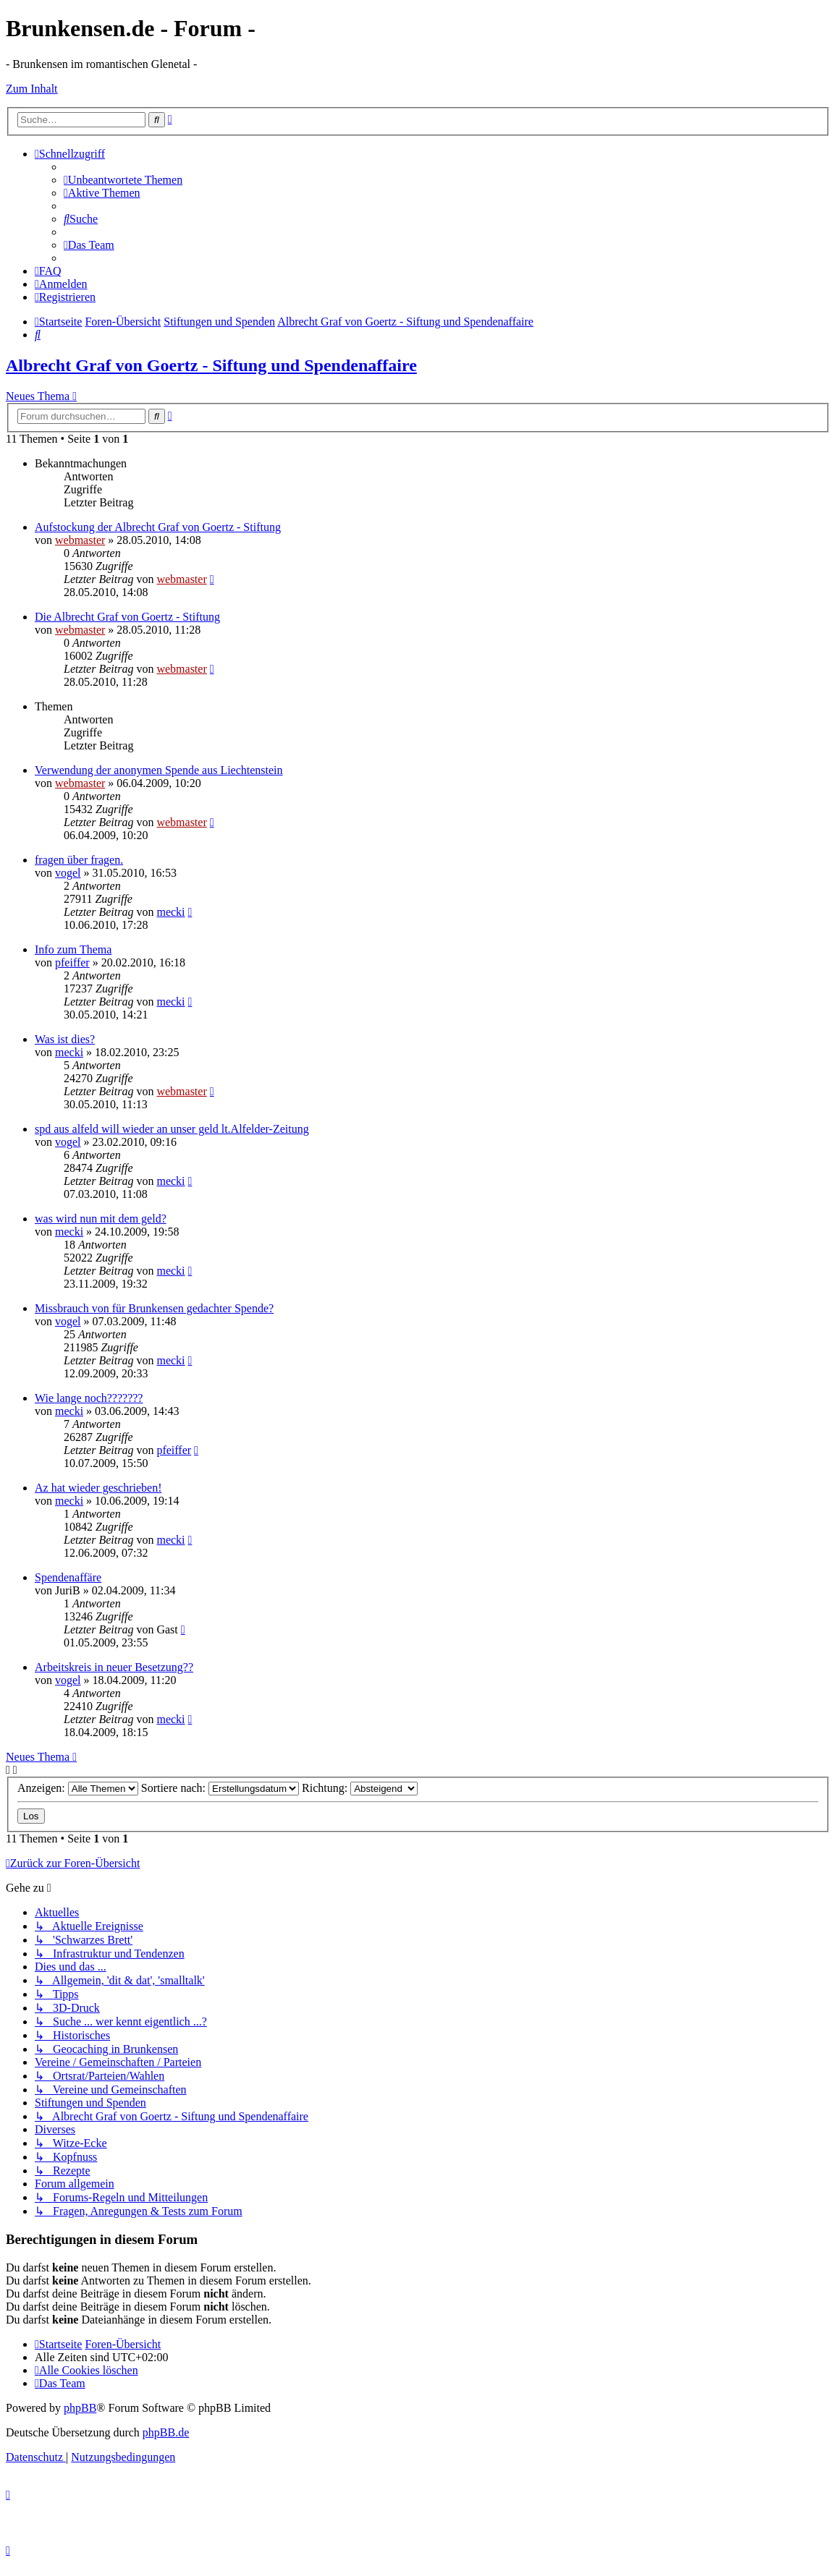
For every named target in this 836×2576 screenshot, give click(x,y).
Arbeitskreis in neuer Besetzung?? (114, 1667)
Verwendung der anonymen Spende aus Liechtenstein (159, 770)
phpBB (80, 2408)
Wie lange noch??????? (89, 1398)
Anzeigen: (77, 1788)
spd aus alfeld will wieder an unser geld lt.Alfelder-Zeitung (172, 1129)
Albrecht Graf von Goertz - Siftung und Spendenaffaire (211, 365)
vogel (68, 873)
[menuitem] (123, 180)
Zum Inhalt (32, 88)
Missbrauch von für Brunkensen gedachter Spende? (154, 1308)
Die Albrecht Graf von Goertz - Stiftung (127, 617)
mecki (170, 912)
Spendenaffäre (68, 1577)
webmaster (80, 540)
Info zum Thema (73, 949)
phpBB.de (166, 2432)
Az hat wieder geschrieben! (98, 1488)
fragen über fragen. (79, 860)
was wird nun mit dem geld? (100, 1218)
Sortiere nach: (220, 1788)
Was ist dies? (65, 1039)
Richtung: (360, 1788)
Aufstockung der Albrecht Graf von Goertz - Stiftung (158, 527)
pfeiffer (72, 962)
